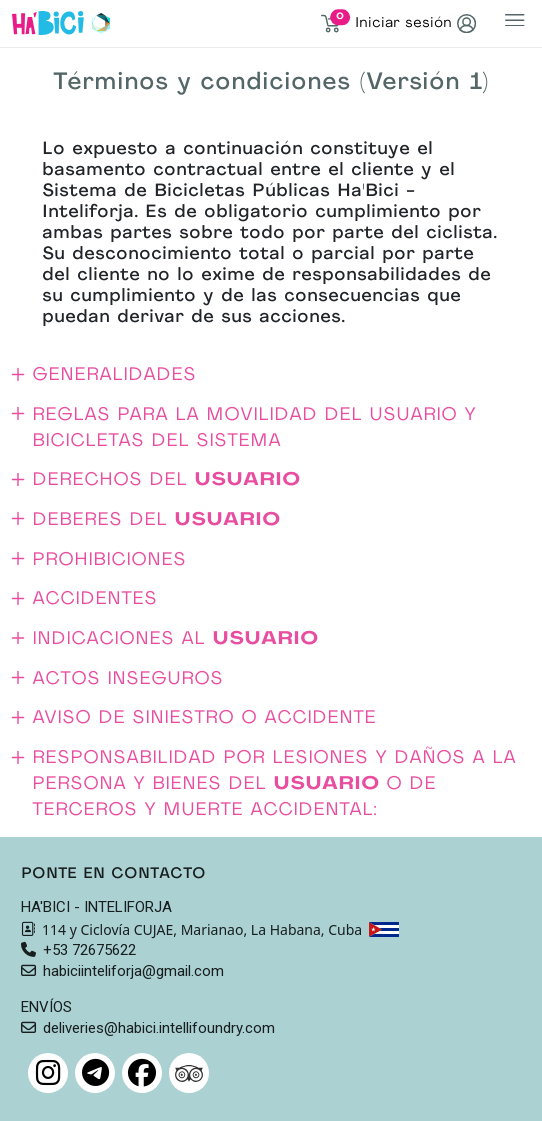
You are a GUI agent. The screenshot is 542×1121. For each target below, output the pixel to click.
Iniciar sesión (415, 23)
